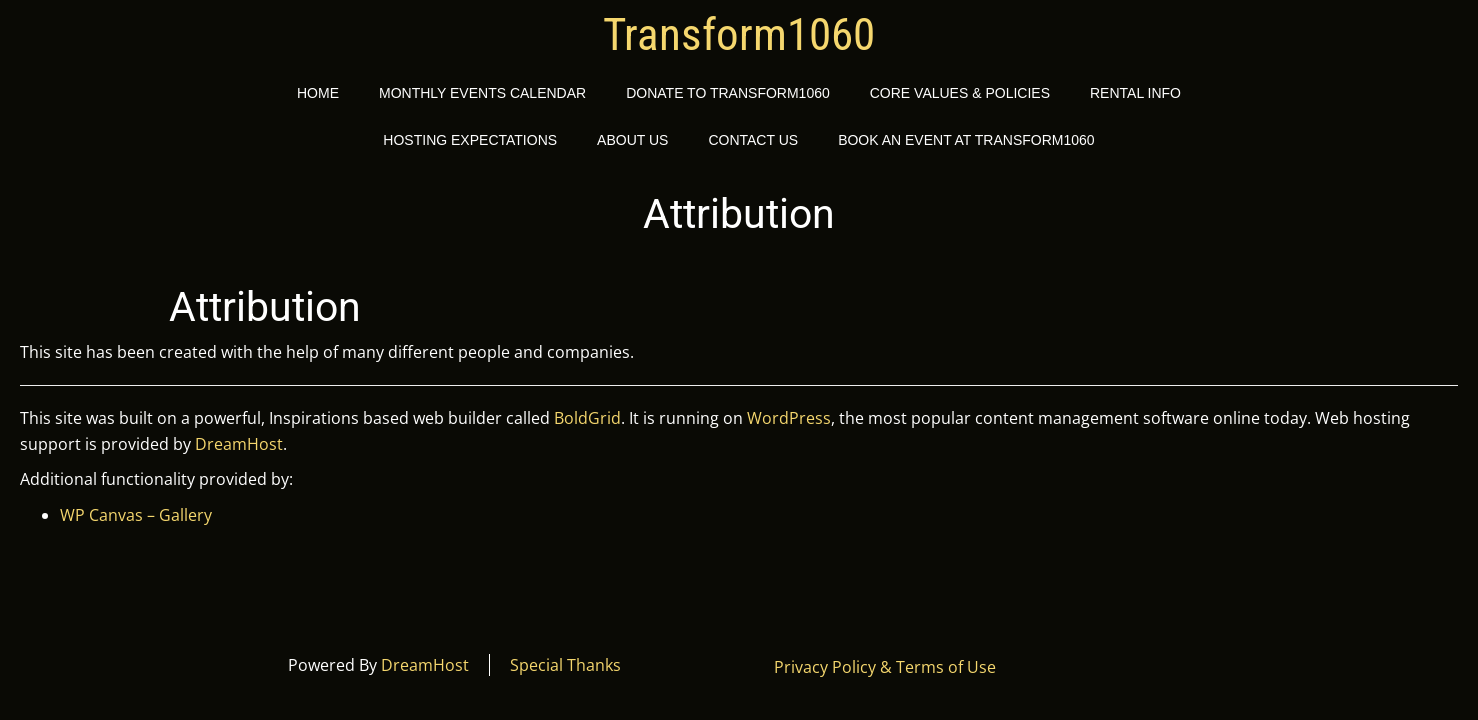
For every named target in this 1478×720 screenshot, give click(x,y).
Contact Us (753, 140)
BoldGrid (587, 418)
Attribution (265, 307)
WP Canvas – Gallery (136, 515)
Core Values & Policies (960, 93)
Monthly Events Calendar (482, 93)
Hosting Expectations (470, 140)
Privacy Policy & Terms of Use (885, 667)
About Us (632, 140)
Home (318, 93)
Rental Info (1135, 93)
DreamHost (239, 444)
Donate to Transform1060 (728, 93)
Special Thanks (565, 665)
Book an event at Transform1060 (966, 140)
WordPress (789, 418)
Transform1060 (739, 35)
